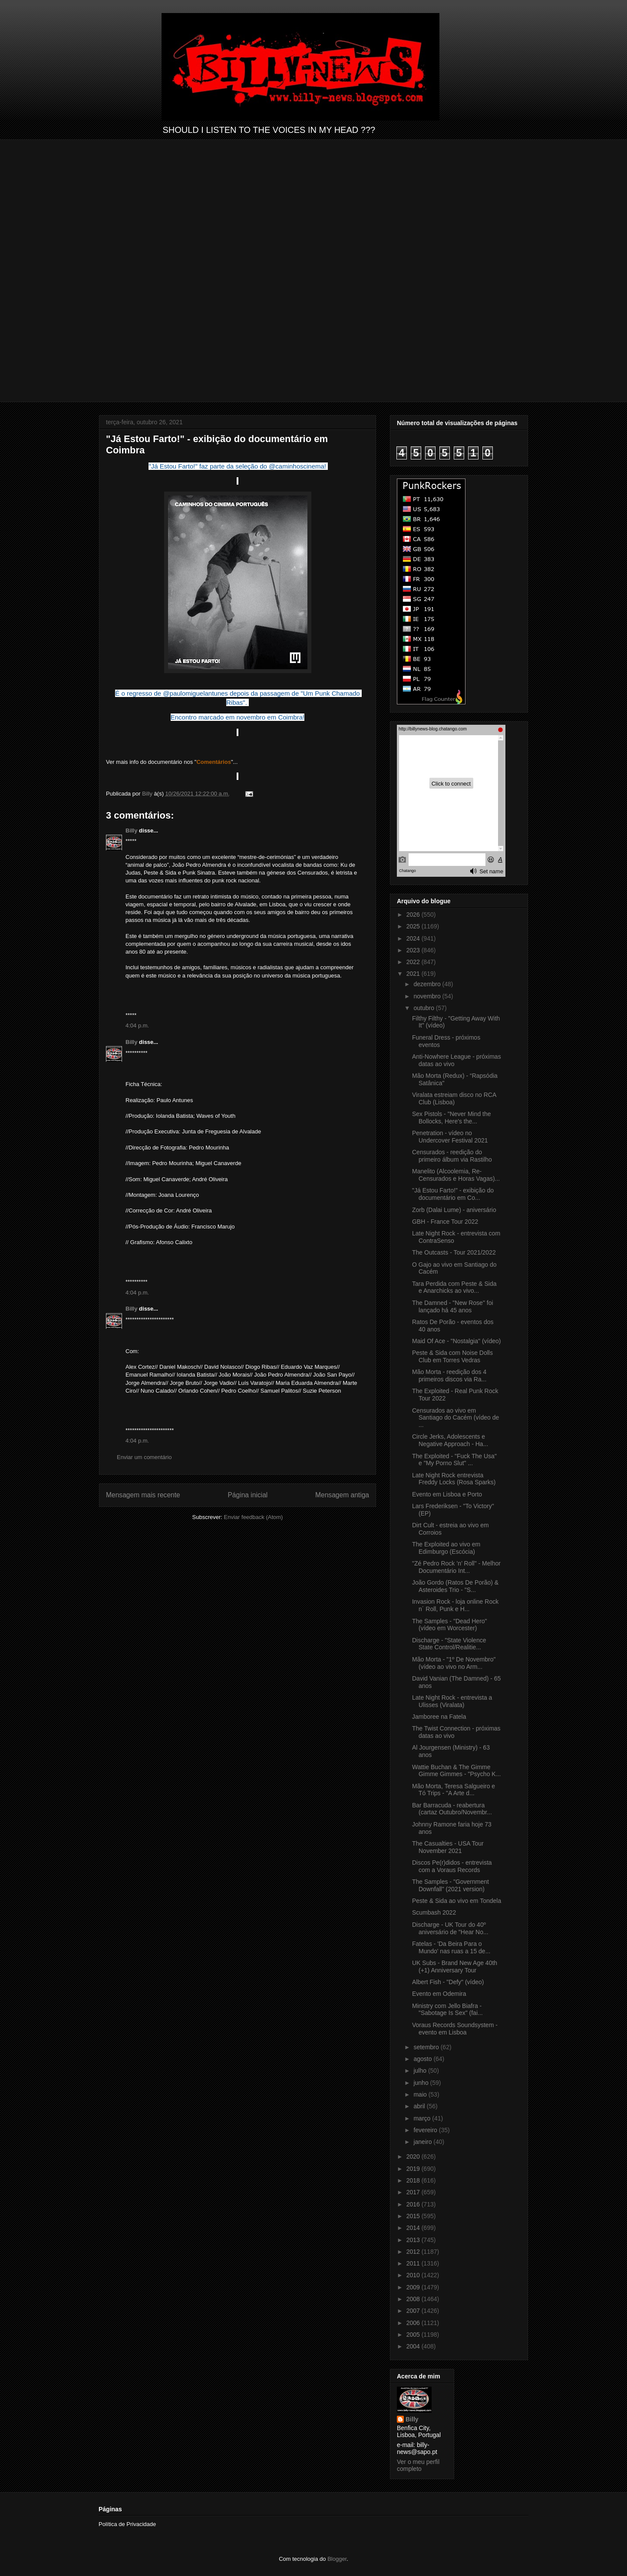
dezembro (427, 984)
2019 (414, 2168)
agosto (423, 2058)
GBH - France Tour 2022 (445, 1221)
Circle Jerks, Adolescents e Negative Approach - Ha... (450, 1440)
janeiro (423, 2141)
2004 (414, 2346)
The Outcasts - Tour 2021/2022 (454, 1252)
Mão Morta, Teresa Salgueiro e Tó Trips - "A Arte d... (453, 1790)
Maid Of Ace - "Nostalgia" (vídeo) (456, 1341)
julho (420, 2070)
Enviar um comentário (144, 1457)
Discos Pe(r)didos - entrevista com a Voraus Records (452, 1866)
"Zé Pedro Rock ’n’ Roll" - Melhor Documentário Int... (456, 1567)
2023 (414, 950)
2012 (414, 2251)
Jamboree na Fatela (439, 1716)
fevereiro (426, 2130)
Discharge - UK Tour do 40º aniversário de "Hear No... (450, 1928)
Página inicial (247, 1495)
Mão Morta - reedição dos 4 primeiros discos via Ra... (449, 1375)
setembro (426, 2047)
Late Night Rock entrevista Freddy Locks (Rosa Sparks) (453, 1479)
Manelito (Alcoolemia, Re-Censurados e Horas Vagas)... (456, 1175)
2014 (414, 2227)
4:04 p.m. (137, 1025)
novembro (427, 996)
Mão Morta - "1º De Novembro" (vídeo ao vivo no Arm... (453, 1663)
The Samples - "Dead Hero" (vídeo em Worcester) (449, 1625)
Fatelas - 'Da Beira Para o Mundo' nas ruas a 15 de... (451, 1947)
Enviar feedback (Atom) (253, 1517)
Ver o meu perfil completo (418, 2465)
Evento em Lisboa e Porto (447, 1494)
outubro (424, 1007)
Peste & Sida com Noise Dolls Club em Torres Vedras (452, 1356)
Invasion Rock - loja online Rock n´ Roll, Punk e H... (455, 1605)
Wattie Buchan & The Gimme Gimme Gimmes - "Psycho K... (456, 1771)
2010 (414, 2275)
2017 (414, 2192)
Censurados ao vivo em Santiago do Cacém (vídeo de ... (455, 1418)
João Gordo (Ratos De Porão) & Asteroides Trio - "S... (455, 1586)
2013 (414, 2239)
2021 (414, 973)
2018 (414, 2180)
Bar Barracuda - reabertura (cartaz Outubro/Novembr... (452, 1809)
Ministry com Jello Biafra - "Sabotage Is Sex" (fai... (447, 2009)
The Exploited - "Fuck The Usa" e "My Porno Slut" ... (454, 1460)
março (422, 2118)
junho (421, 2082)
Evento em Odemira (439, 1993)
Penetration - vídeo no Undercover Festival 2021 (450, 1136)
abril (419, 2106)
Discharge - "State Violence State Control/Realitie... (449, 1644)
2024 (414, 938)
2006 (414, 2322)
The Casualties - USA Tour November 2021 (448, 1847)
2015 (414, 2216)
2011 (414, 2263)
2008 (414, 2298)
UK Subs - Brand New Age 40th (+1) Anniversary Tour (454, 1966)
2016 (414, 2204)
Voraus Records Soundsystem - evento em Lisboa (455, 2028)
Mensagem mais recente (143, 1495)
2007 (414, 2310)
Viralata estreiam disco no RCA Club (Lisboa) (454, 1098)
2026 (414, 914)
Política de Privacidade (127, 2524)
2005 (414, 2334)
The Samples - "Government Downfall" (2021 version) (450, 1885)
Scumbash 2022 (434, 1912)
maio (420, 2094)
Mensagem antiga (342, 1495)
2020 (414, 2156)
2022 (414, 961)
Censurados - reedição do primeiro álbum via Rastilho (452, 1156)
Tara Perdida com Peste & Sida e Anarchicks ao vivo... (454, 1287)
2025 (414, 926)
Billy (131, 830)
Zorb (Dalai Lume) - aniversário (454, 1209)
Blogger (336, 2559)
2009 (414, 2287)
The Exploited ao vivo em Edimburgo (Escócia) (446, 1548)
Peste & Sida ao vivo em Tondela (456, 1900)
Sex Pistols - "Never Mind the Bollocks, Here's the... (451, 1117)
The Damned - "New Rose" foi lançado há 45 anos (452, 1306)
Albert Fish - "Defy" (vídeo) (448, 1981)
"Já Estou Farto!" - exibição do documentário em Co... (453, 1194)
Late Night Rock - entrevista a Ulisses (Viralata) (452, 1701)
